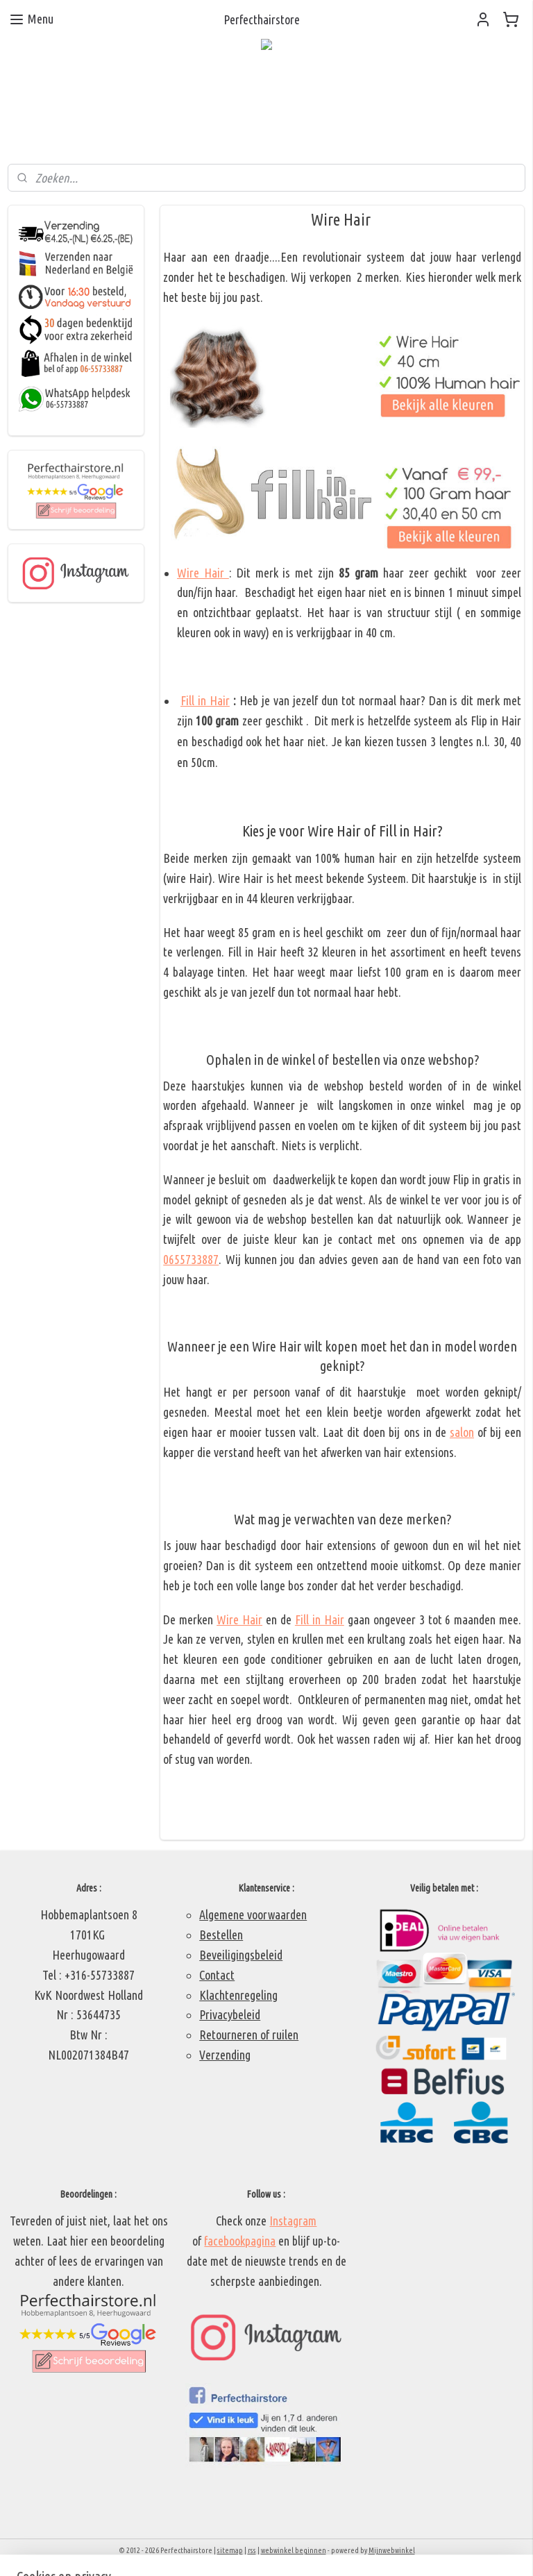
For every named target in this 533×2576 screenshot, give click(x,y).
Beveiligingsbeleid (240, 1955)
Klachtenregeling (238, 1995)
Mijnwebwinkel (392, 2550)
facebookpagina (240, 2241)
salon (462, 1432)
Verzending (225, 2055)
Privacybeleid (229, 2014)
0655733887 (191, 1259)
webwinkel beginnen (293, 2550)
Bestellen (221, 1935)
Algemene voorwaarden (253, 1914)
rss (252, 2550)
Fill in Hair (205, 700)
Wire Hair (203, 573)
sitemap (230, 2550)
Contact (217, 1975)
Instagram (292, 2221)
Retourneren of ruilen (248, 2035)
